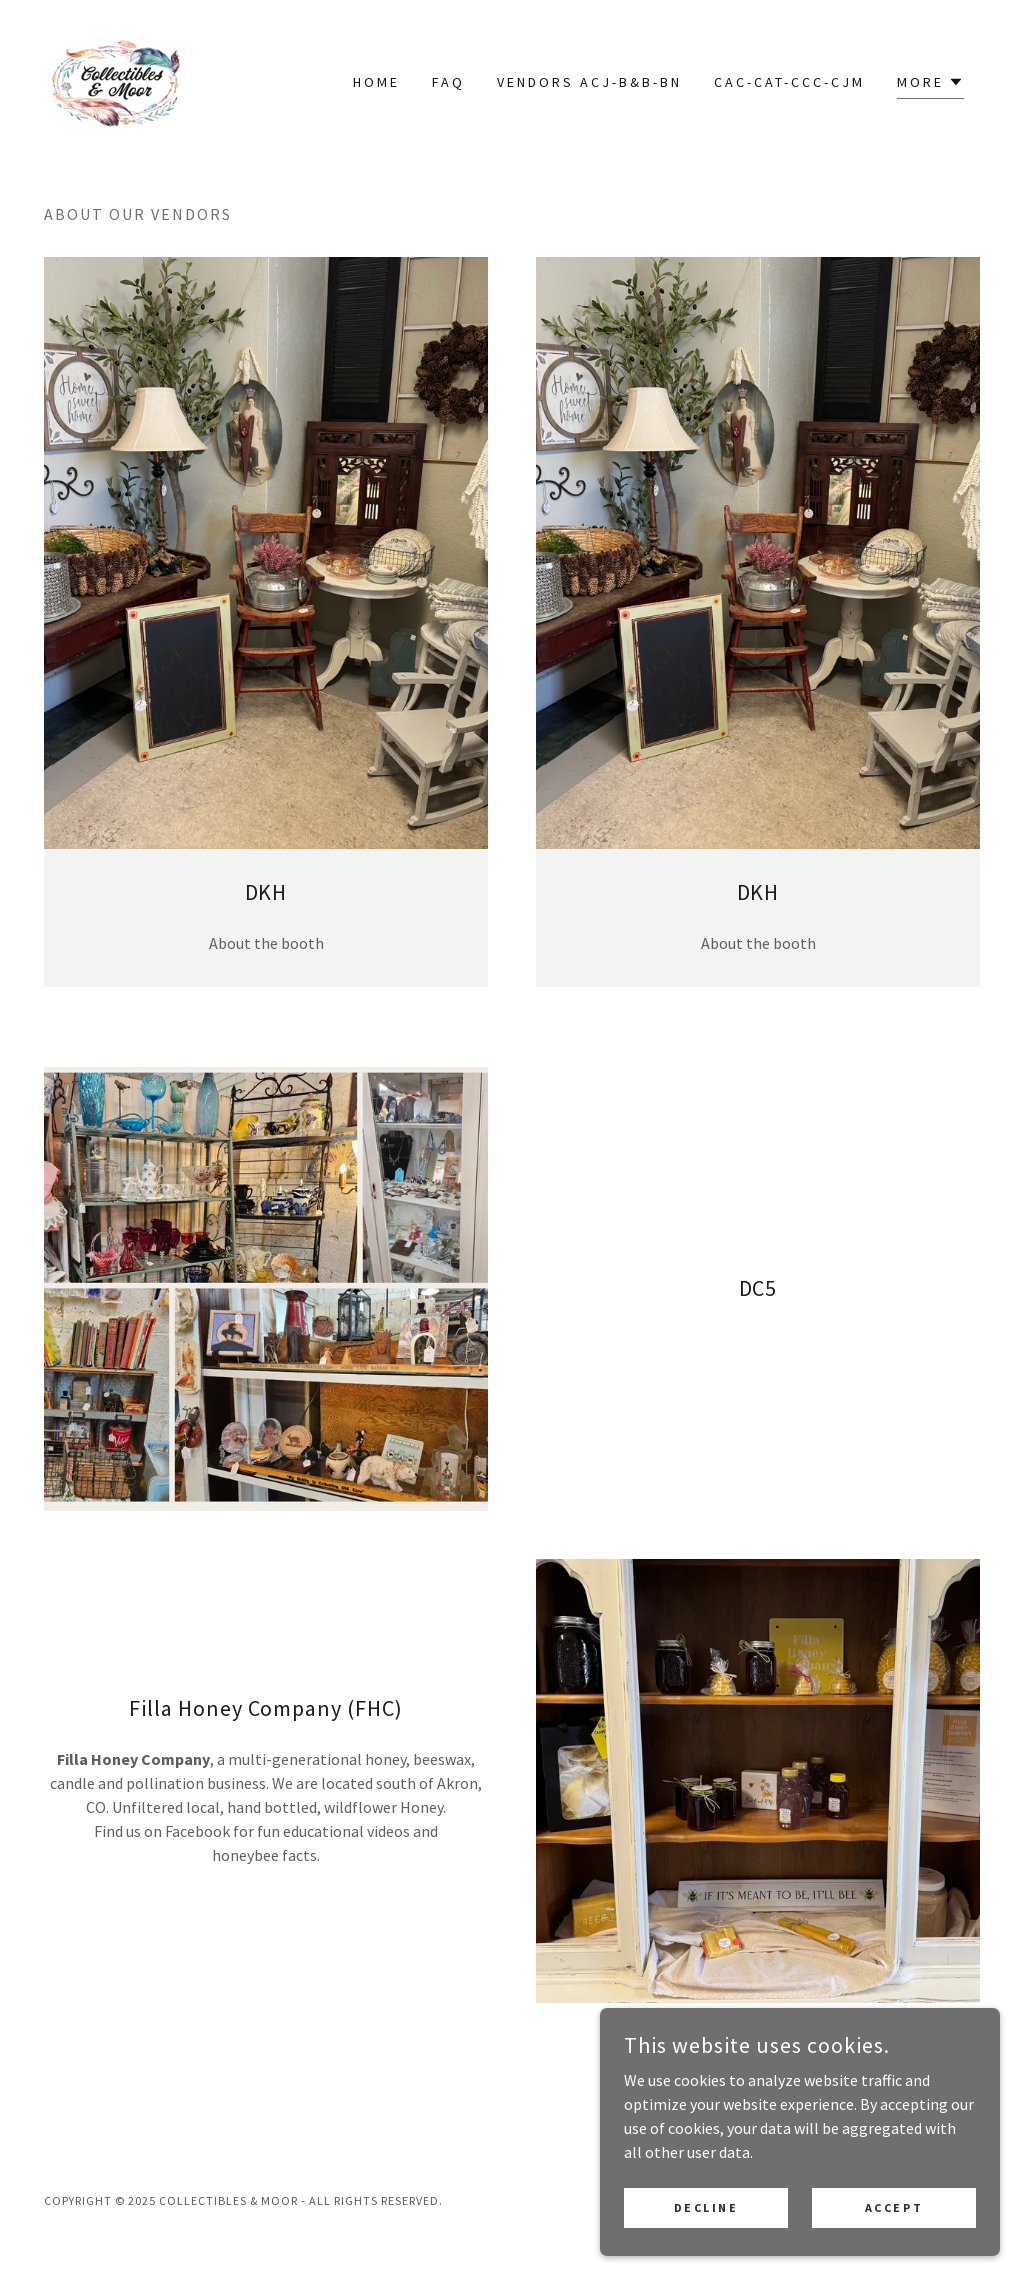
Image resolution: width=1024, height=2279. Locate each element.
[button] (930, 84)
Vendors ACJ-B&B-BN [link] (589, 82)
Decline (706, 2248)
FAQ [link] (448, 82)
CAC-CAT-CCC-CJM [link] (789, 82)
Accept (894, 2248)
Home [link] (376, 82)
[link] (116, 79)
